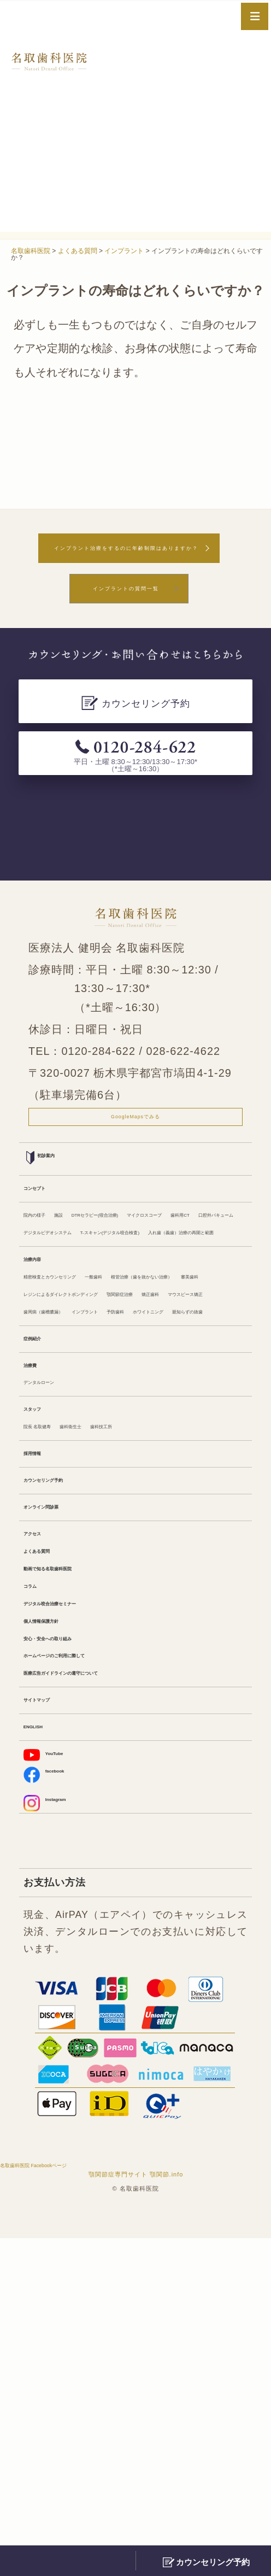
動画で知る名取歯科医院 (77, 1843)
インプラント (150, 1504)
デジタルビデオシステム (77, 1311)
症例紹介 (43, 1559)
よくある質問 (53, 1820)
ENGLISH (45, 2045)
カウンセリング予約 (67, 1733)
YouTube (54, 2076)
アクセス (43, 1797)
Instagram (57, 2135)
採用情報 (43, 1701)
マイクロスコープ (62, 1288)
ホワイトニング (57, 1527)
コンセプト (48, 1233)
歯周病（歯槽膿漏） (67, 1504)
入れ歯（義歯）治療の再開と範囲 (97, 1357)
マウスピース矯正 (178, 1481)
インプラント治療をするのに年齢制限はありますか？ (126, 559)
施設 (91, 1265)
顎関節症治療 (53, 1481)
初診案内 (51, 1200)
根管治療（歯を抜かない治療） (92, 1435)
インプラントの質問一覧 (126, 616)
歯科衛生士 (118, 1669)
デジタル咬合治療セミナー (82, 1889)
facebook (55, 2101)
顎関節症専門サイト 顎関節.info (136, 2511)
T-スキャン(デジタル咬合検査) (90, 1334)
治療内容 (43, 1389)
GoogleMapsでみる (135, 1154)
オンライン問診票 (62, 1766)
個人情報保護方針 (62, 1912)
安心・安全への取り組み (77, 1935)
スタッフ (43, 1646)
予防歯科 (208, 1504)
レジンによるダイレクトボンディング (107, 1458)
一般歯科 (170, 1412)
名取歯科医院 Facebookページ (74, 2501)
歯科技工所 (176, 1669)
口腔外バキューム (201, 1288)
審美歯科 (189, 1435)
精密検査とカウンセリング (82, 1412)
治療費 (38, 1591)
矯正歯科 (111, 1481)
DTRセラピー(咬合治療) (162, 1265)
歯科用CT (132, 1288)
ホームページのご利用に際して (92, 1957)
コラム (38, 1866)
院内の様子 (48, 1265)
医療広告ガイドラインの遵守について (107, 1980)
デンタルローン (57, 1614)
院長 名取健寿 (54, 1669)
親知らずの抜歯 (135, 1527)
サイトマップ (53, 2013)
